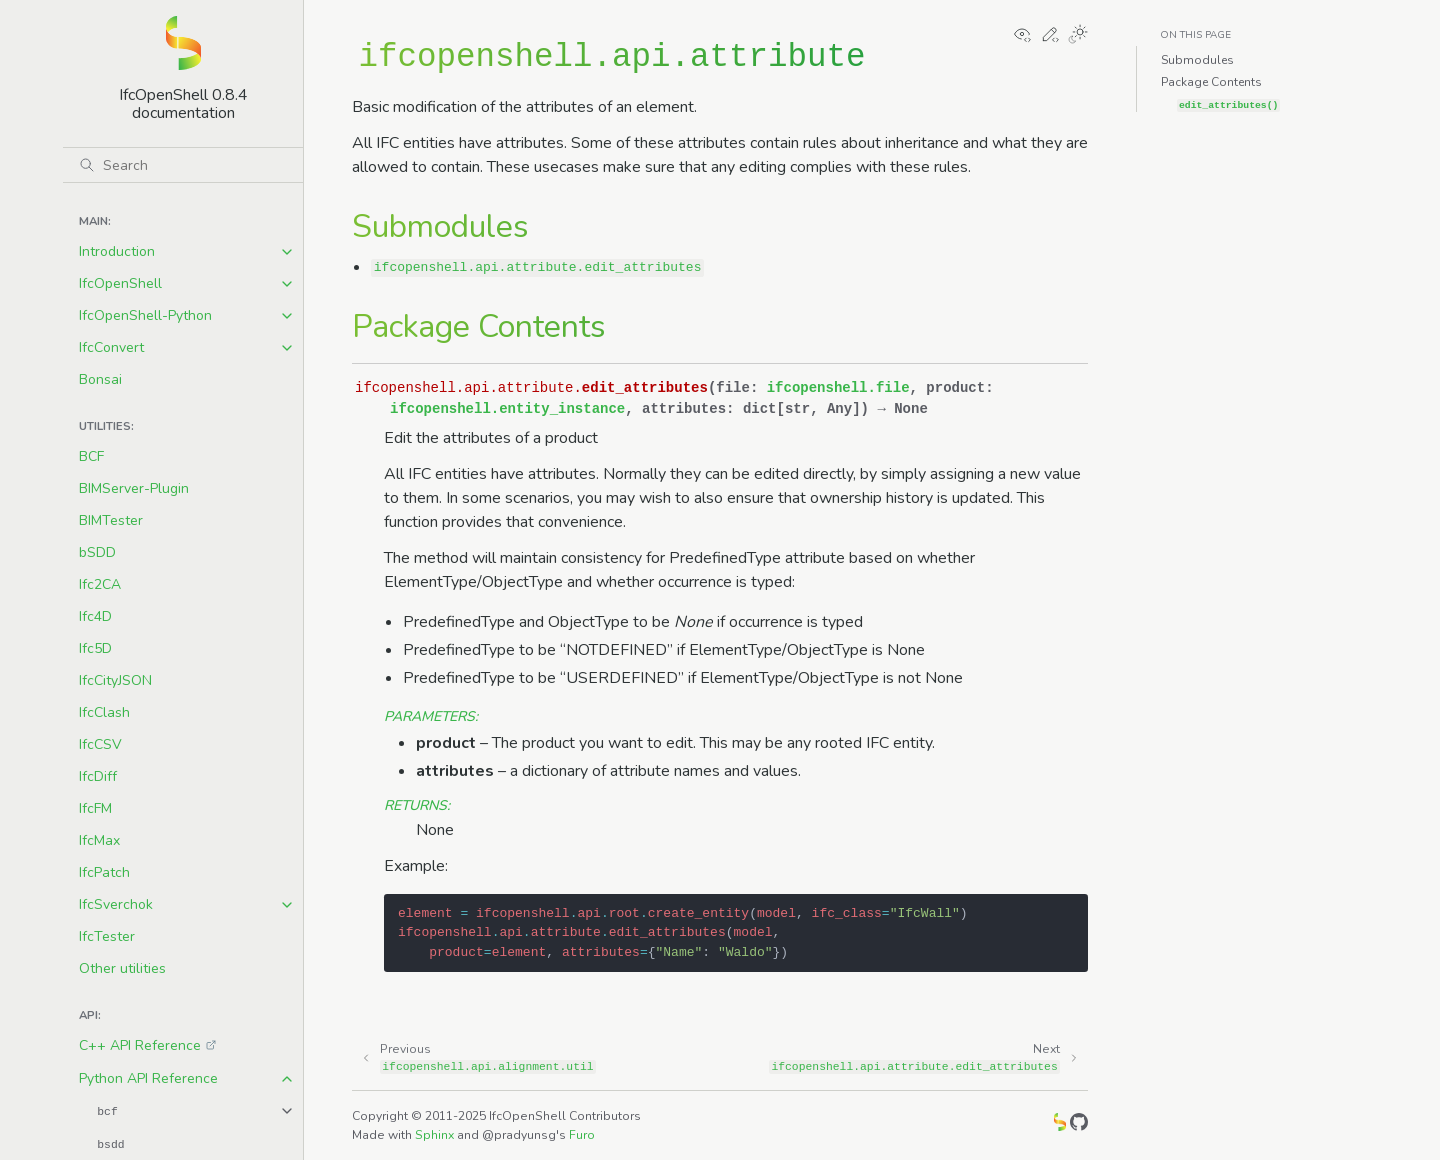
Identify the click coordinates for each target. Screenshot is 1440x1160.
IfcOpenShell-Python (145, 315)
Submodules (1197, 60)
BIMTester (111, 520)
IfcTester (107, 936)
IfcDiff (98, 776)
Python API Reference (148, 1078)
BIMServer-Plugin (134, 488)
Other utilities (122, 968)
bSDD (97, 552)
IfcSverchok (116, 904)
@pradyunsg (519, 1135)
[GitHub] (1079, 1125)
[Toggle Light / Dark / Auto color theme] (1078, 36)
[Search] (183, 165)
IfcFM (95, 808)
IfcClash (104, 712)
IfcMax (99, 840)
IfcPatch (104, 872)
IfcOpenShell (120, 283)
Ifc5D (95, 648)
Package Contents (1211, 82)
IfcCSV (100, 744)
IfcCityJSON (115, 680)
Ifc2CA (100, 584)
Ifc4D (95, 616)
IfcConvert (111, 347)
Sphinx (434, 1135)
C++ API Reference (140, 1045)
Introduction (117, 251)
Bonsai (100, 379)
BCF (91, 456)
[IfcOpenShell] (1060, 1125)
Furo (582, 1135)
